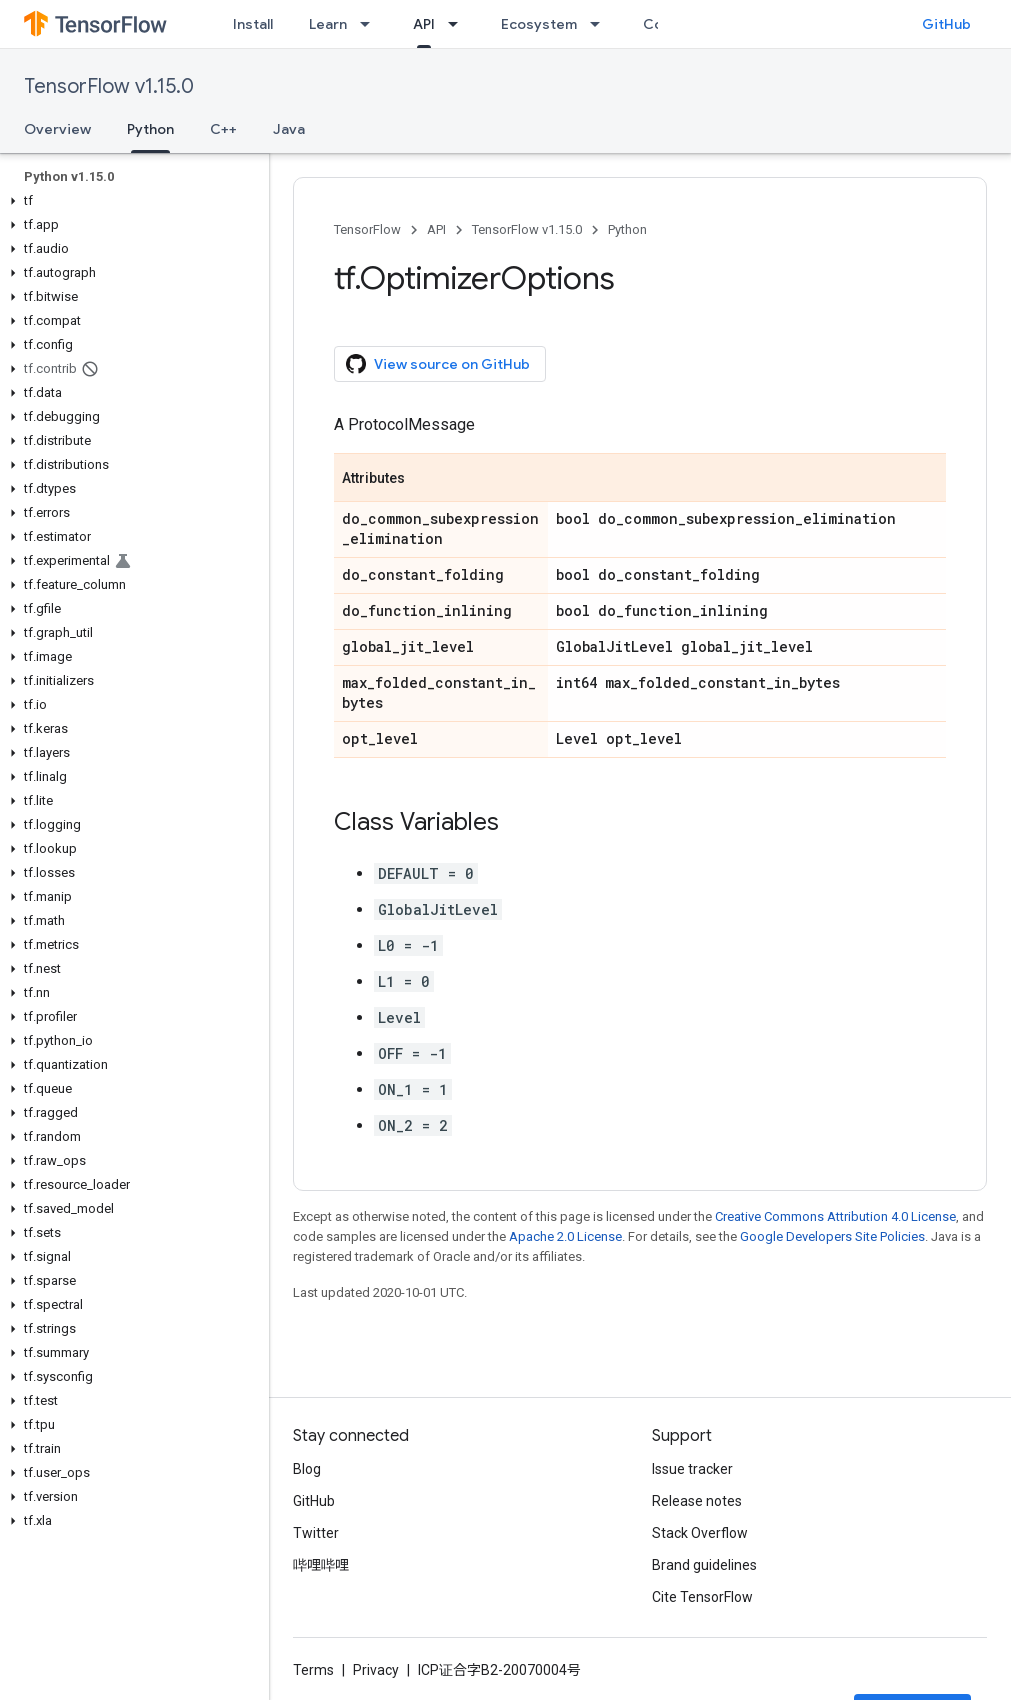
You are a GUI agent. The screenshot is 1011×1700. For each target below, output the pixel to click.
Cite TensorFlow (702, 1597)
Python (627, 229)
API (436, 229)
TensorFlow (367, 229)
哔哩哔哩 (321, 1565)
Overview (57, 129)
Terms (313, 1670)
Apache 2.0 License (565, 1236)
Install (253, 24)
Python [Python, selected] (150, 129)
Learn (328, 24)
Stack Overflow (700, 1533)
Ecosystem (539, 24)
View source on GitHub (438, 364)
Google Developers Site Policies (832, 1236)
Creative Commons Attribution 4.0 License (835, 1216)
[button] (130, 201)
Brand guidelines (704, 1565)
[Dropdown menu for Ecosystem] (601, 24)
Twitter (316, 1533)
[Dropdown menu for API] (459, 24)
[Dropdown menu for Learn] (371, 24)
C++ (223, 129)
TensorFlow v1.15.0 (109, 86)
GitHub (946, 24)
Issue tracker (692, 1469)
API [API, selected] (424, 24)
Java (289, 129)
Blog (307, 1469)
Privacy (376, 1670)
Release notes (697, 1501)
